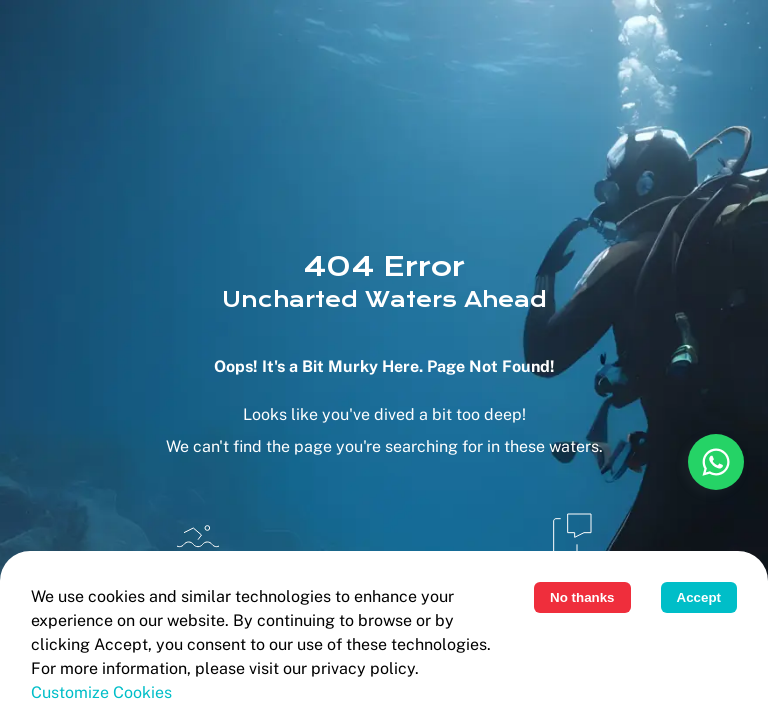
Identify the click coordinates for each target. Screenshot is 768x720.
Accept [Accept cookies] (699, 597)
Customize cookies (101, 692)
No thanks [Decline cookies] (582, 597)
